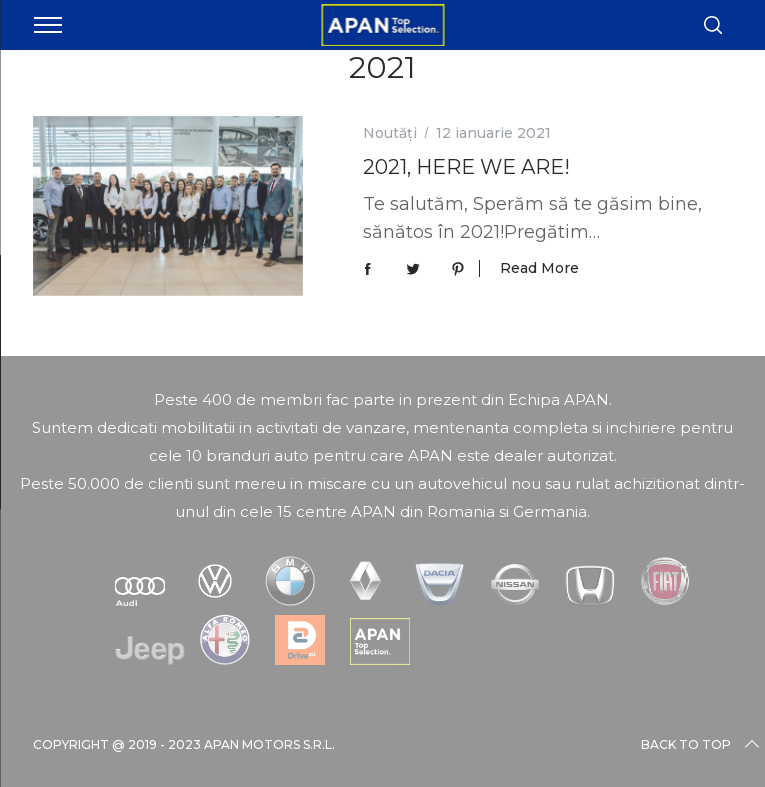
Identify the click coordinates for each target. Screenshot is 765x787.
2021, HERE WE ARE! (466, 167)
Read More (539, 268)
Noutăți (390, 133)
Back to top (702, 745)
